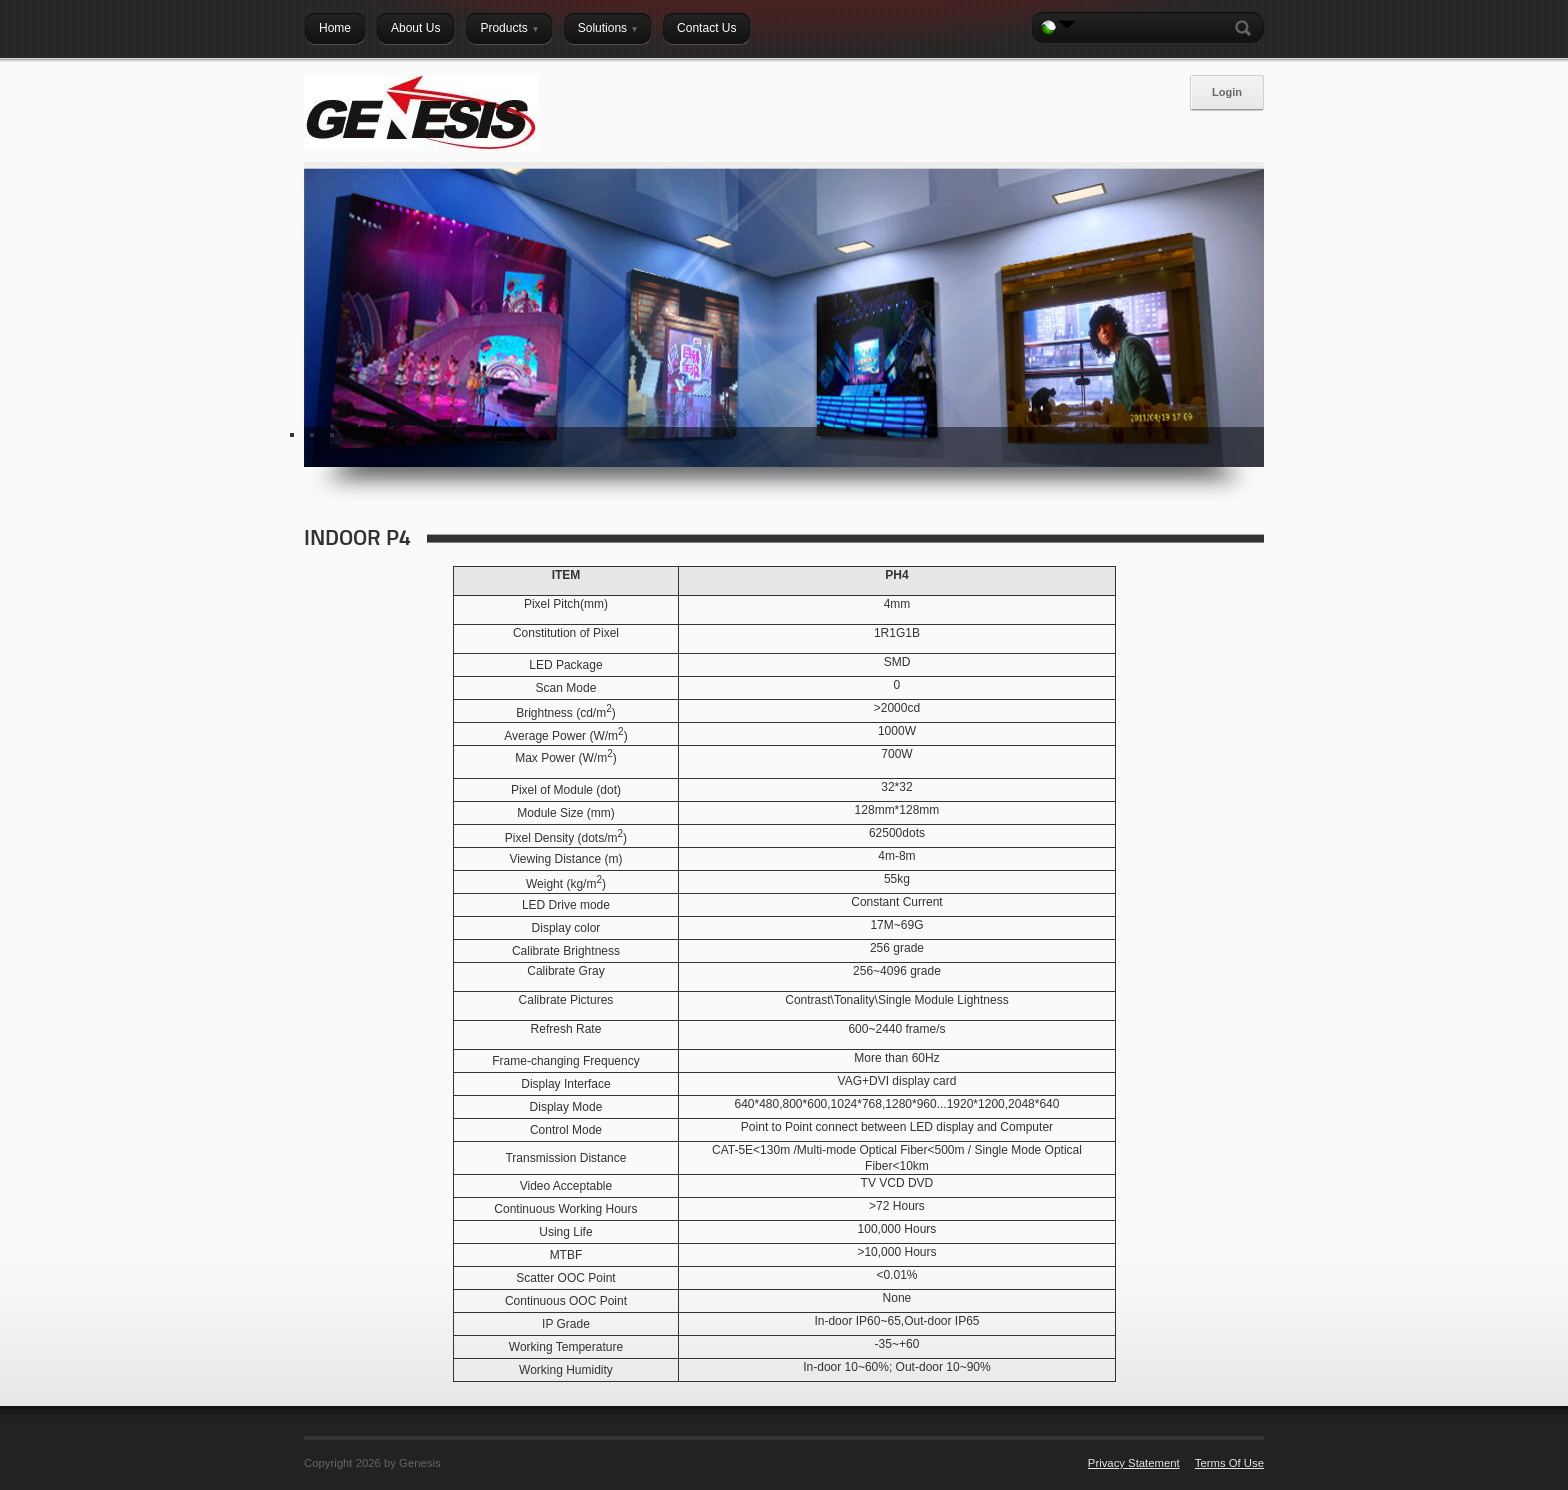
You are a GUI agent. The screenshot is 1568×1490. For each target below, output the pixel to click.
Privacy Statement (1134, 1463)
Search (1247, 28)
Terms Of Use (1229, 1463)
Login (1227, 92)
